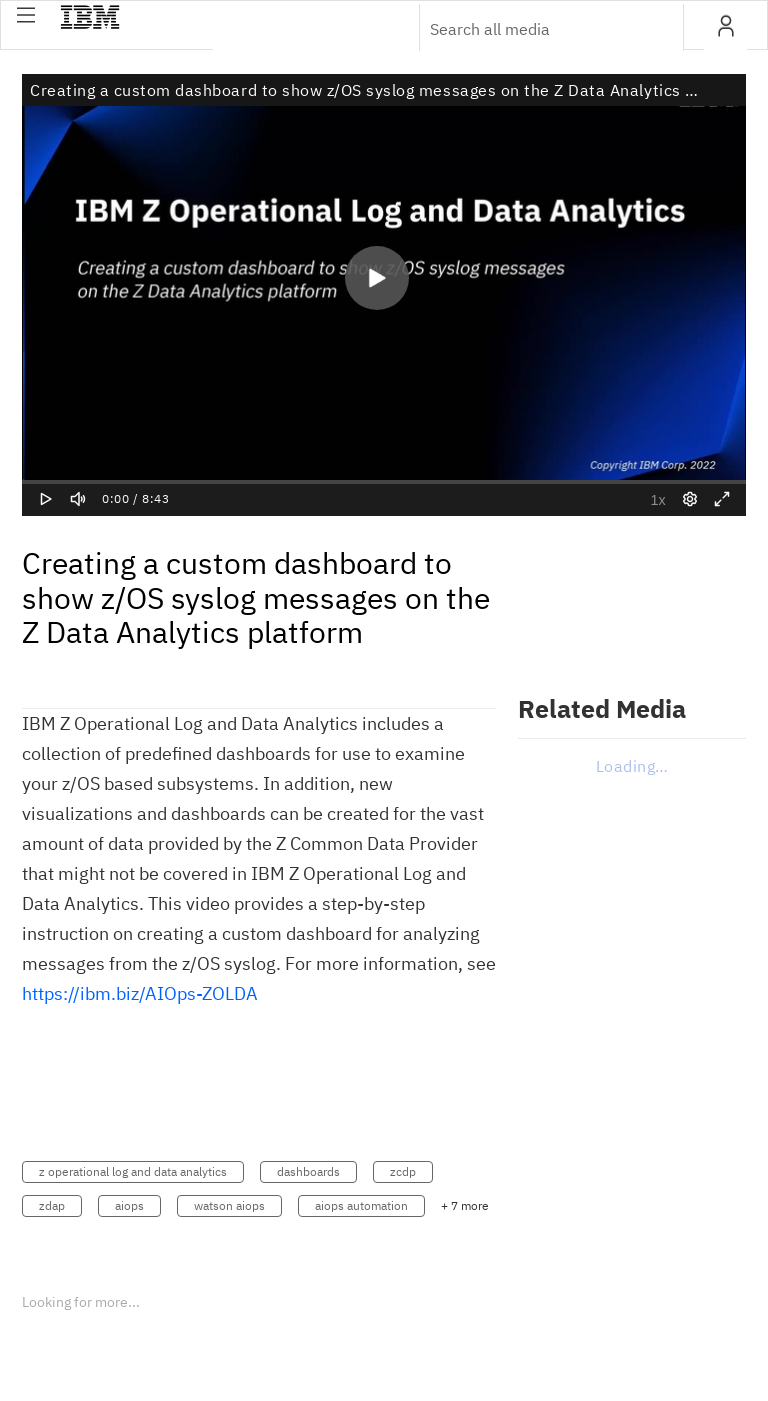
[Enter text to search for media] (530, 29)
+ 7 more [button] (465, 1205)
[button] (26, 15)
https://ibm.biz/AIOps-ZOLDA (140, 993)
